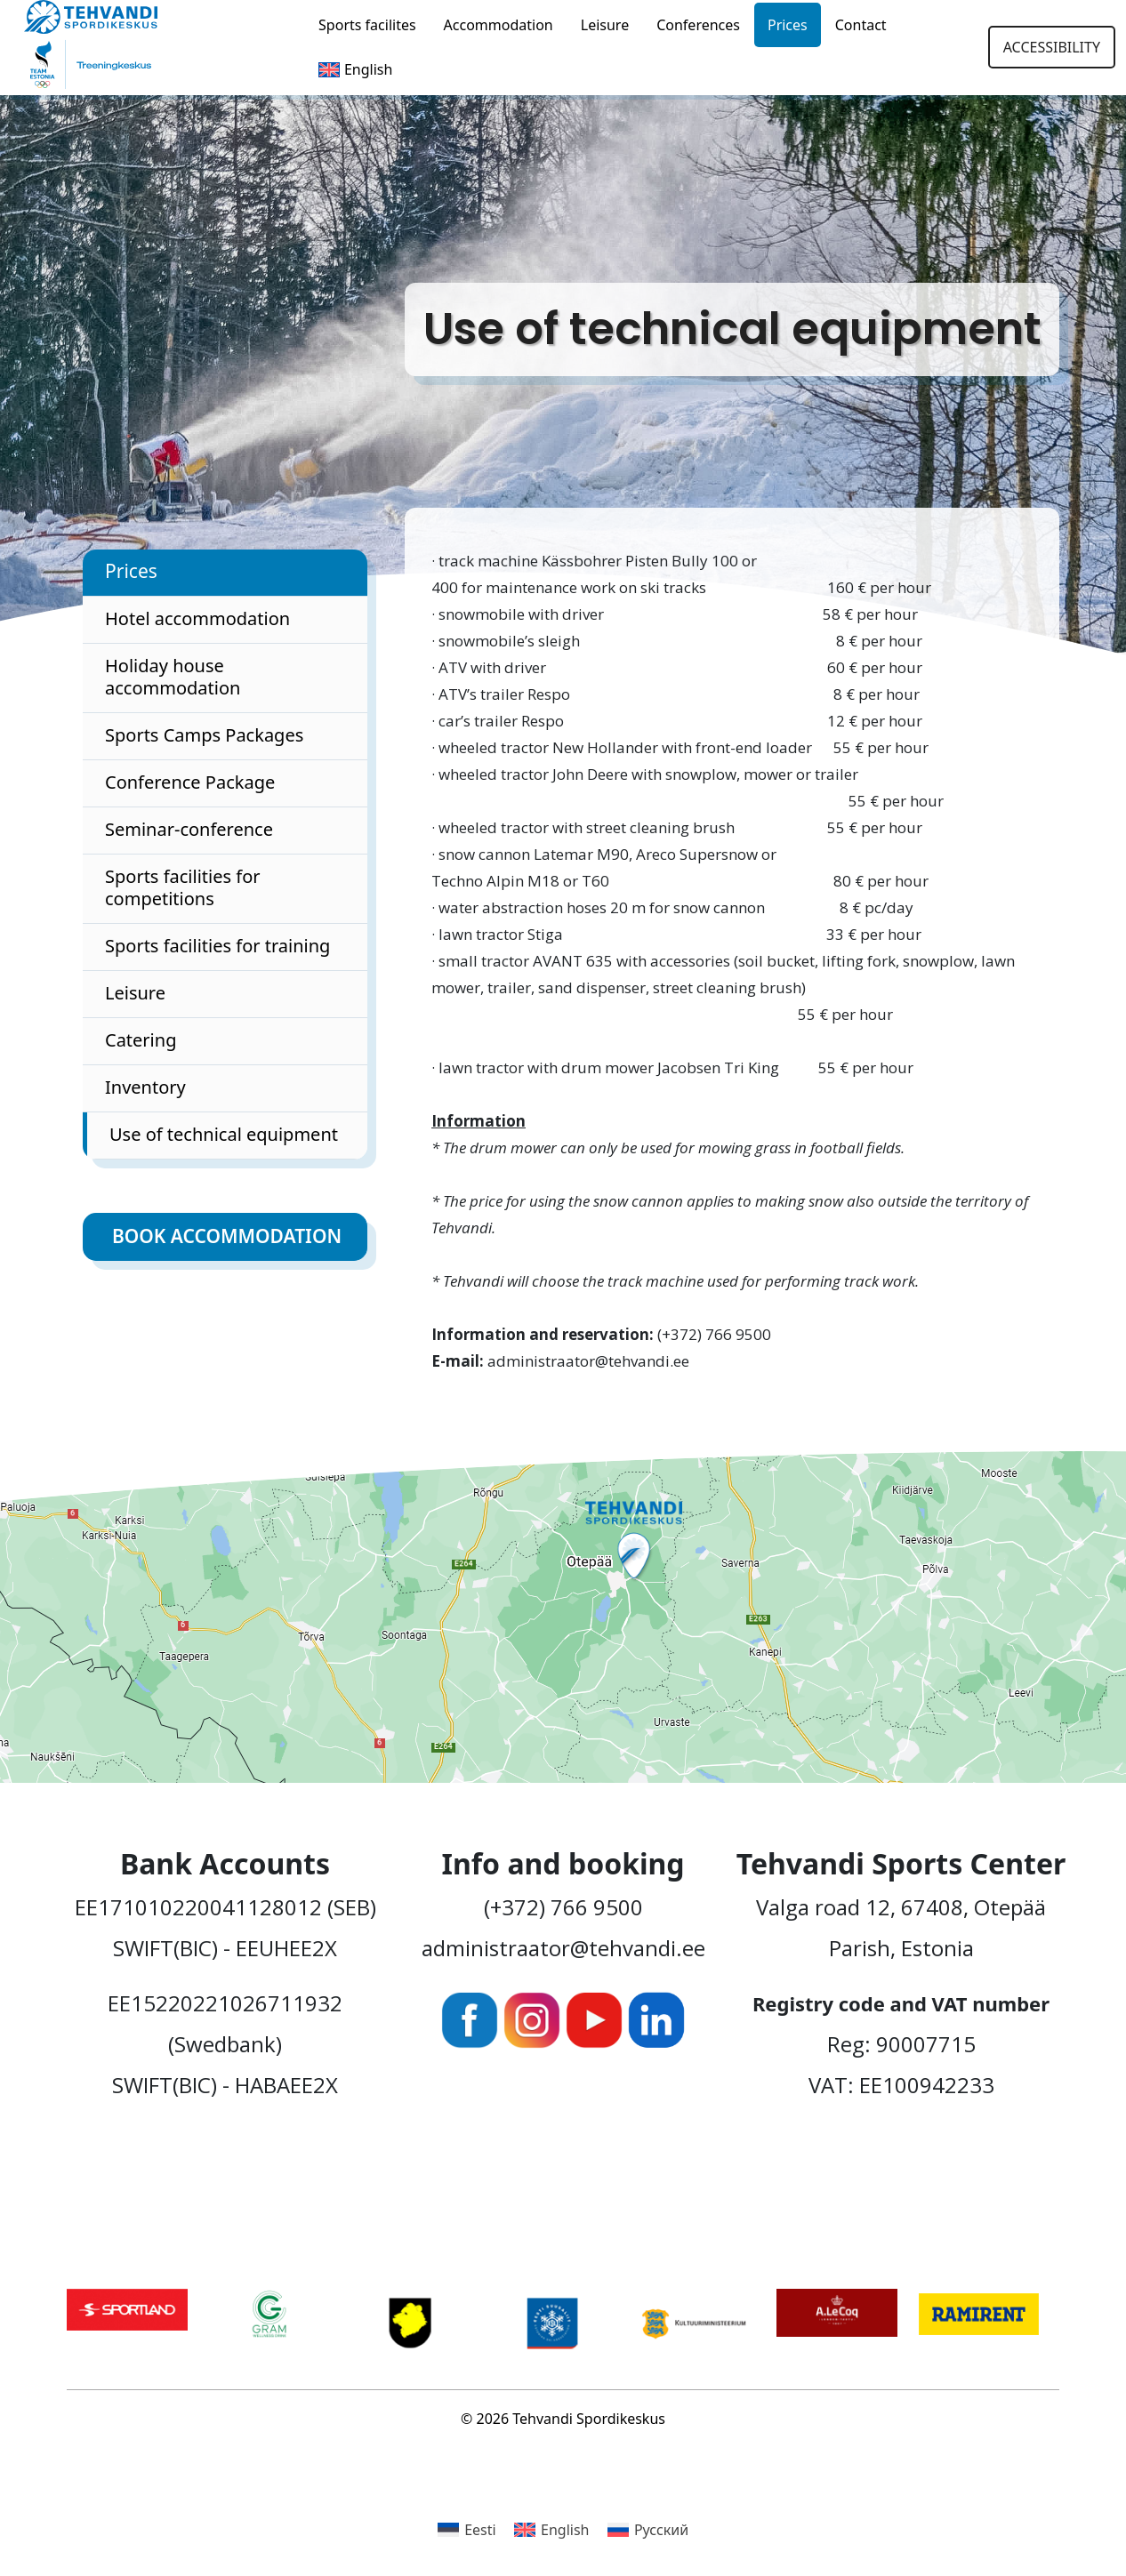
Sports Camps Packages (204, 735)
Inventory (145, 1087)
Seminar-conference (189, 829)
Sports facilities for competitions (183, 887)
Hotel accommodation (197, 618)
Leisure (605, 25)
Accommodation (498, 25)
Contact (861, 25)
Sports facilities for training (217, 946)
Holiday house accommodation (172, 677)
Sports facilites (367, 25)
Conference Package (190, 782)
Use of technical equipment (223, 1134)
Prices (788, 25)
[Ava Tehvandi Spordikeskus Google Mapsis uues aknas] (563, 1617)
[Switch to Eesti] (467, 2529)
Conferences (698, 25)
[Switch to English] (552, 2529)
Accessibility (1051, 47)
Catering (140, 1040)
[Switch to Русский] (648, 2529)
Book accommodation (227, 1236)
